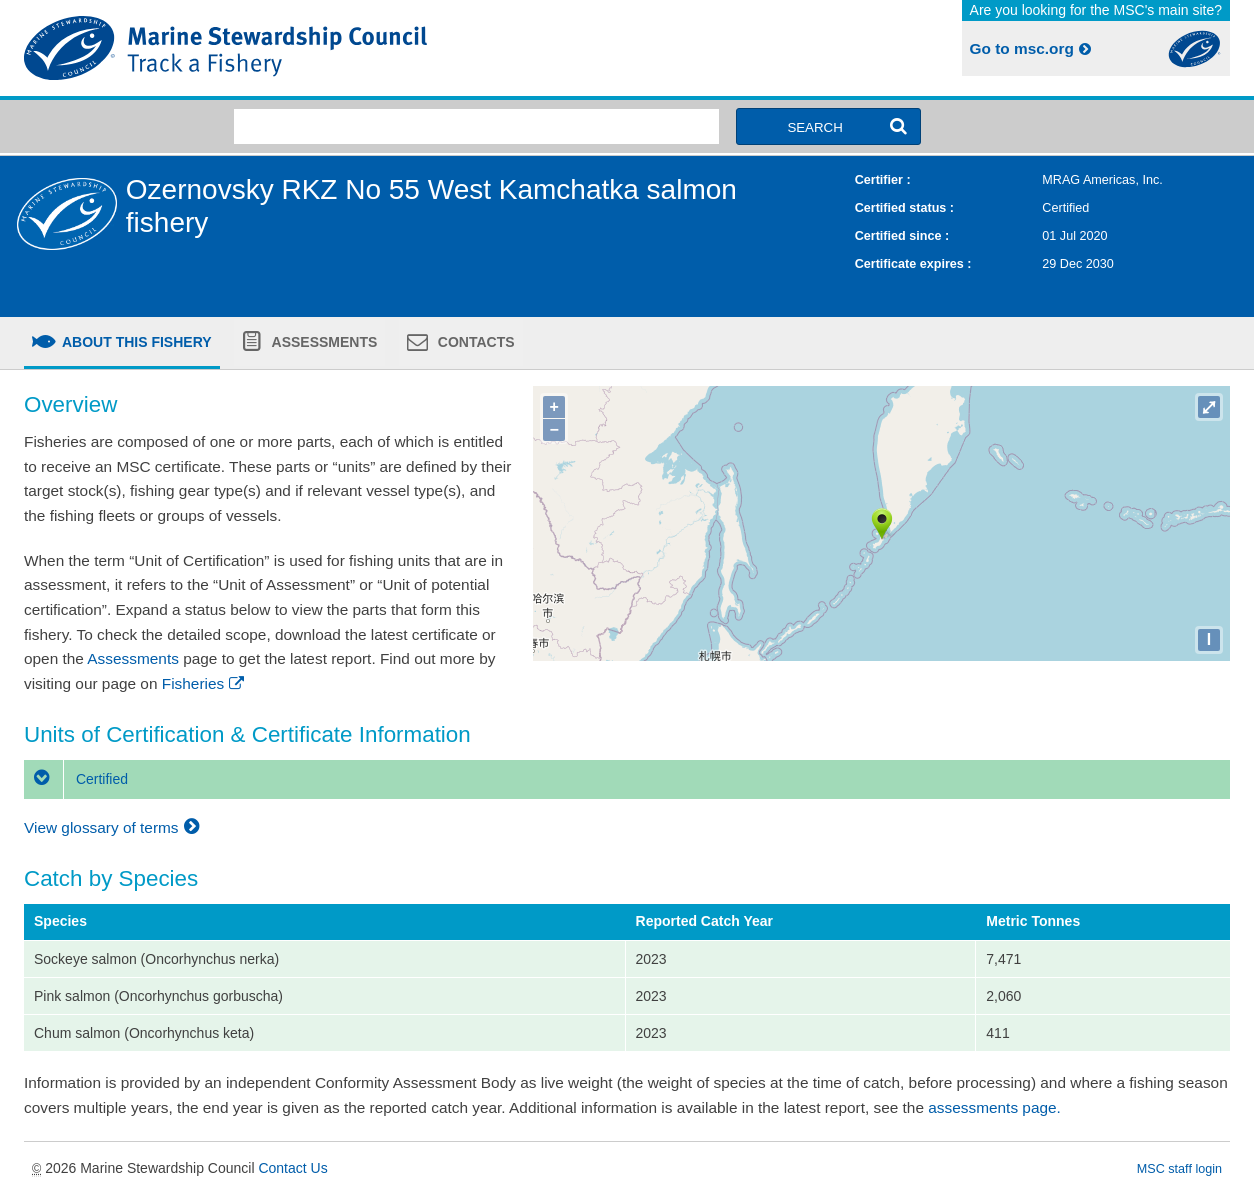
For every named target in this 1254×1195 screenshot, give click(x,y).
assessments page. (994, 1107)
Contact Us (292, 1168)
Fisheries (204, 683)
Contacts (474, 342)
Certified (76, 779)
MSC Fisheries (321, 48)
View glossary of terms (114, 827)
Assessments (322, 342)
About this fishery (135, 342)
